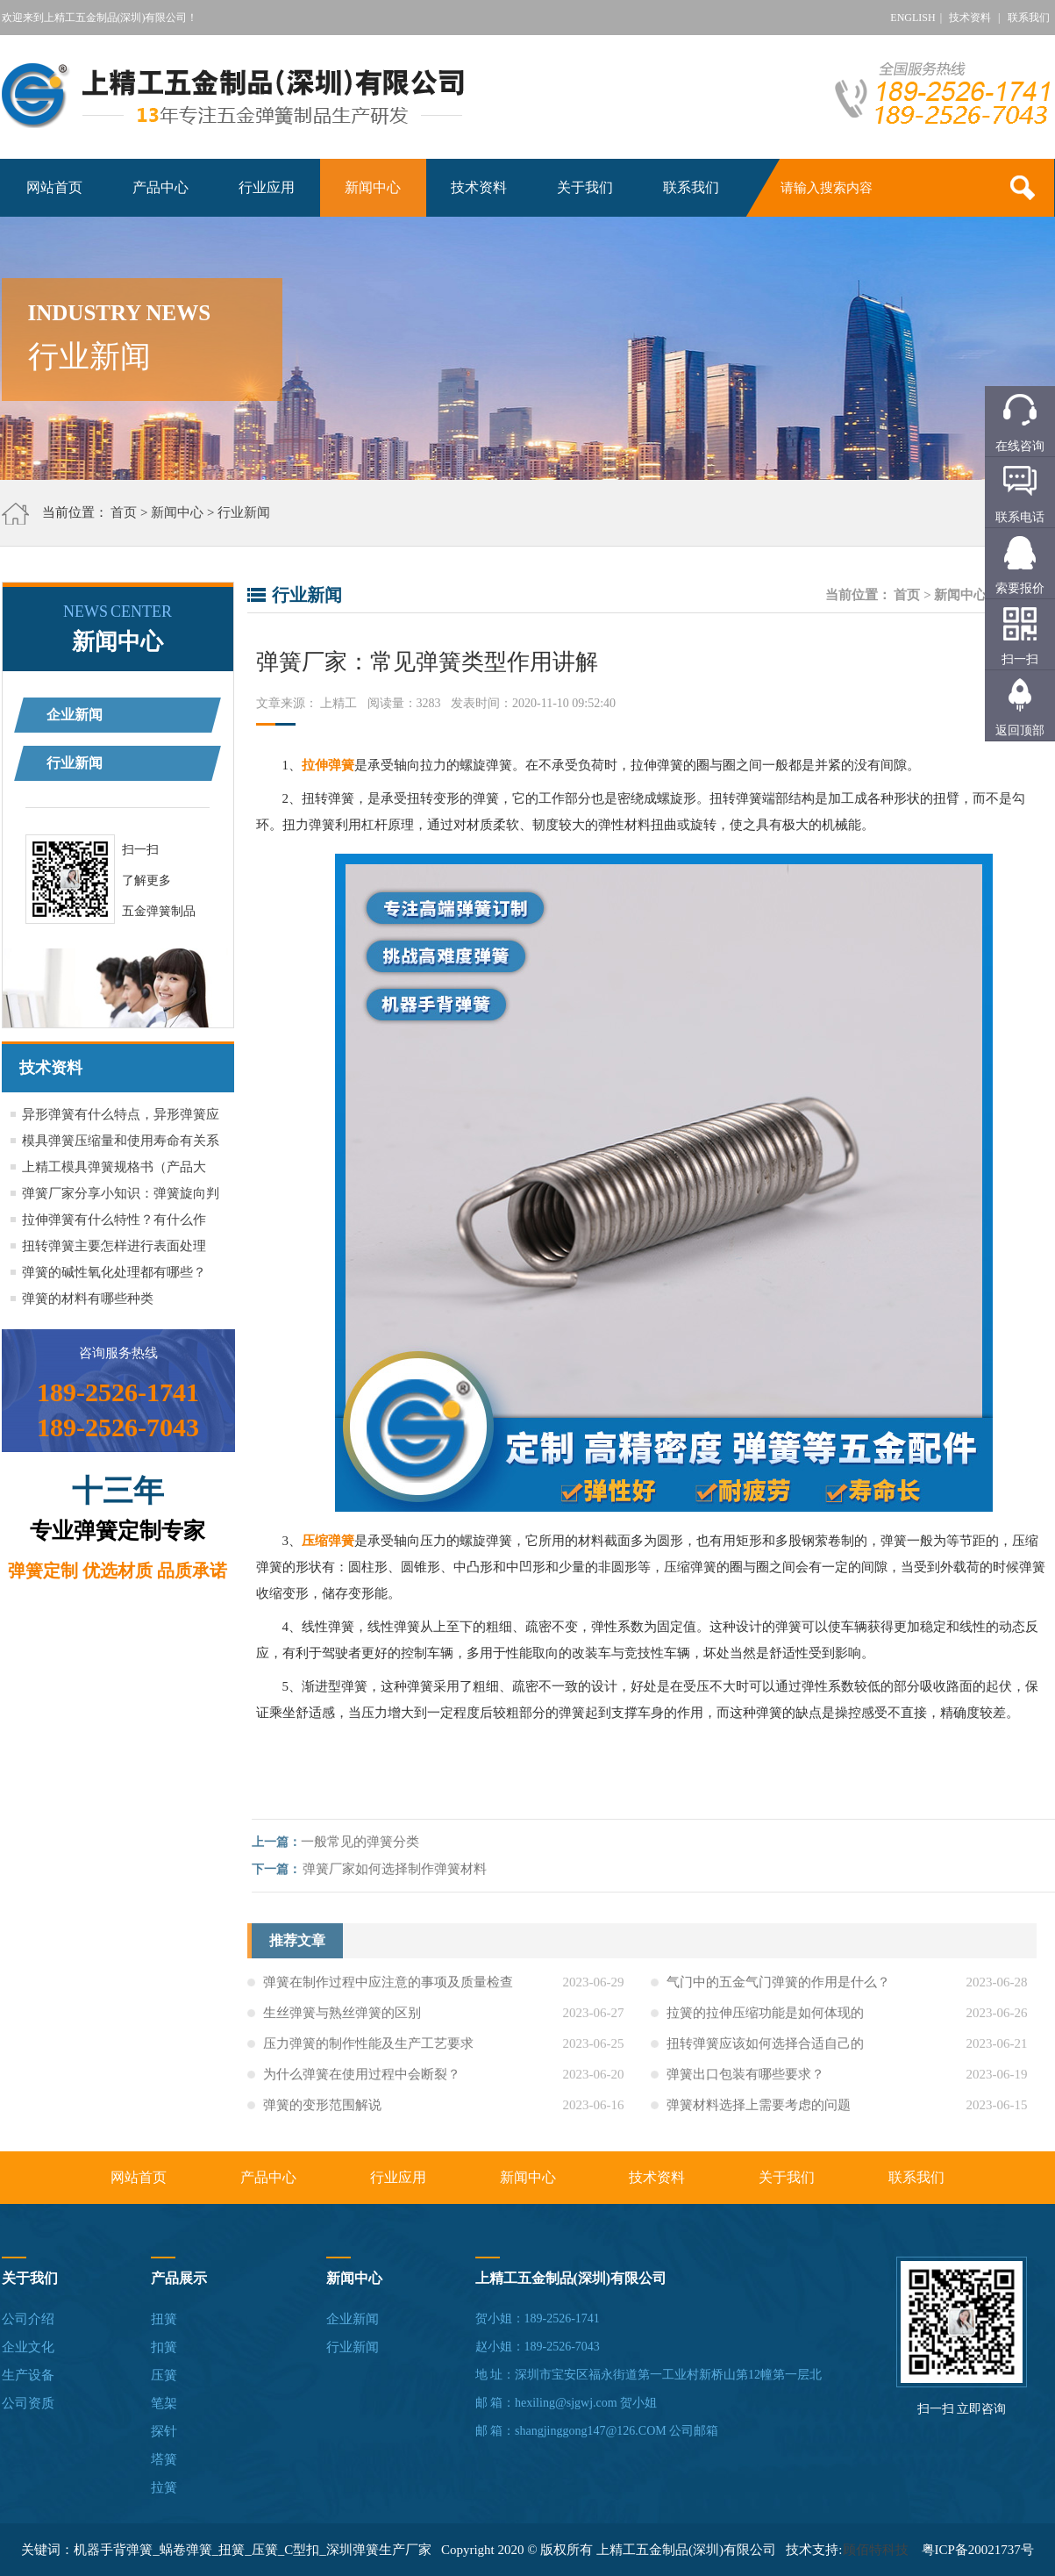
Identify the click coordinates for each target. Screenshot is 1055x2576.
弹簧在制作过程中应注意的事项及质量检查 (388, 1987)
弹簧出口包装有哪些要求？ (745, 2079)
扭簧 (164, 2319)
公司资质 (28, 2403)
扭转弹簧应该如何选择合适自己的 (765, 2049)
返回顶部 (1019, 730)
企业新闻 (74, 714)
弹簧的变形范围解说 (322, 2110)
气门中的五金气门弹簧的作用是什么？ (778, 1987)
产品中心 (160, 187)
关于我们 (585, 187)
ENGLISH (912, 17)
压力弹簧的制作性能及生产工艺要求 (368, 2049)
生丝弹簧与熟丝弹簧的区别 (342, 2018)
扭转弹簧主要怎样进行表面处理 (114, 1246)
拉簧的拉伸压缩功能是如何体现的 (765, 2018)
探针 (164, 2431)
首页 (123, 512)
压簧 (164, 2375)
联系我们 (1029, 17)
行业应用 (267, 187)
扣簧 (164, 2347)
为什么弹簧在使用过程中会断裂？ (361, 2079)
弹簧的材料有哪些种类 (87, 1299)
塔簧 (164, 2459)
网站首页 (54, 187)
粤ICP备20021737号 (978, 2550)
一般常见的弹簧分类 (365, 1842)
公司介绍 (28, 2319)
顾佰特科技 (876, 2550)
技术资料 (970, 17)
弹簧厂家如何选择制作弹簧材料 (400, 1869)
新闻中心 (373, 187)
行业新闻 (243, 512)
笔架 (164, 2403)
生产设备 (28, 2375)
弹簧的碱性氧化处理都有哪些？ (114, 1272)
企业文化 (28, 2347)
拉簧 (164, 2487)
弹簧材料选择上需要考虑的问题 (759, 2110)
